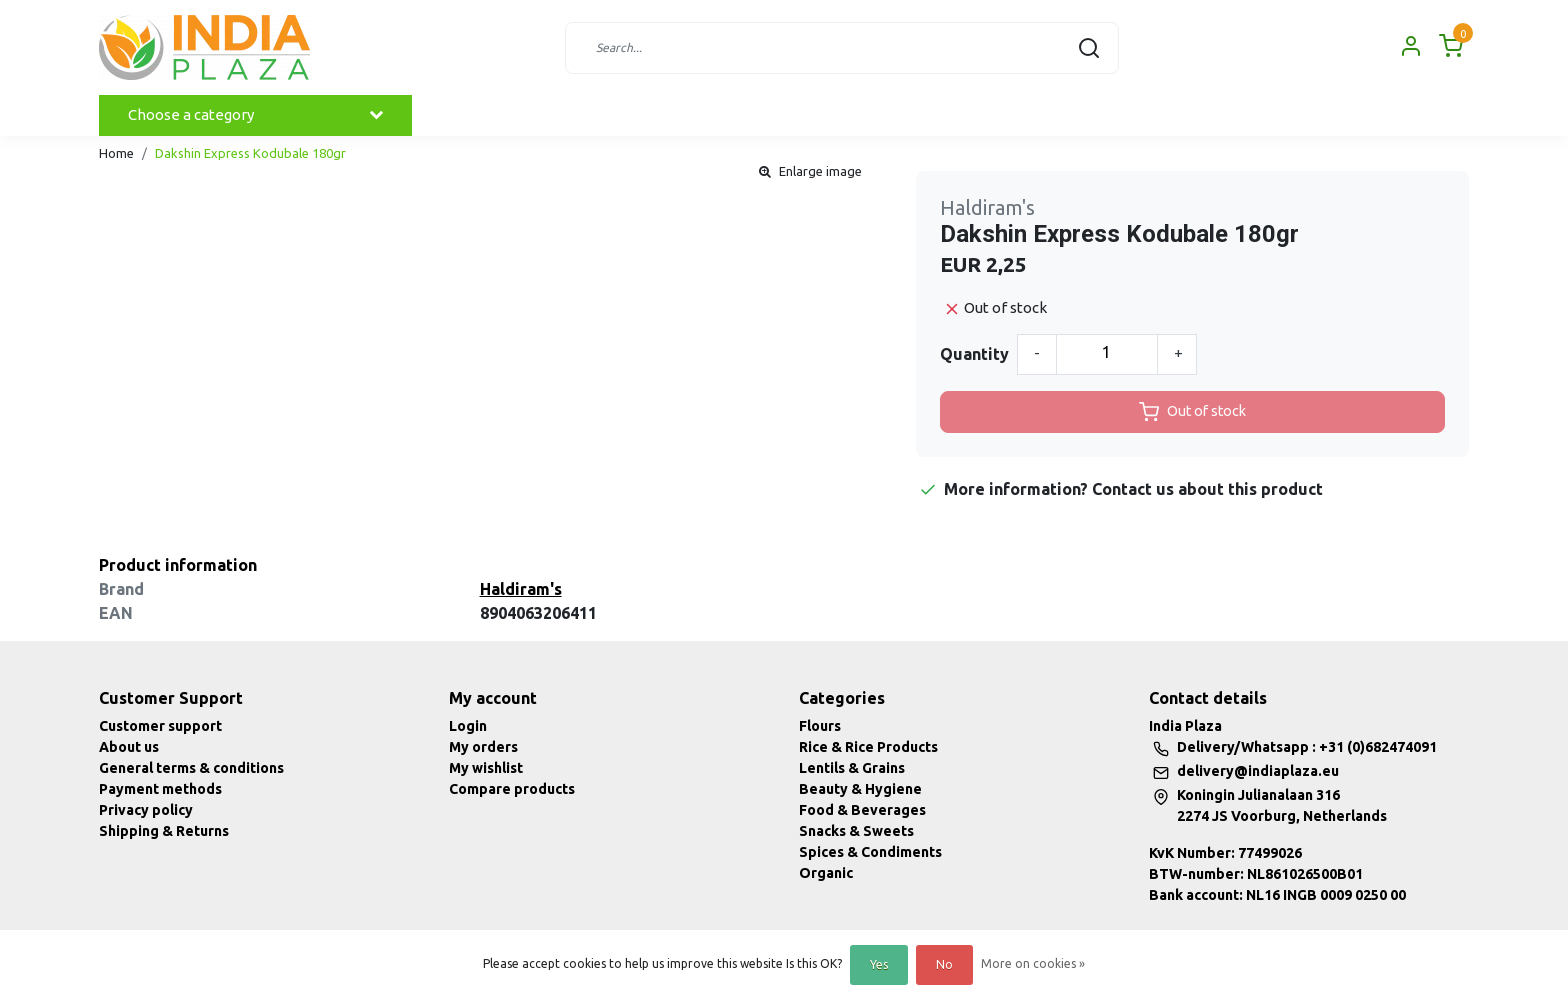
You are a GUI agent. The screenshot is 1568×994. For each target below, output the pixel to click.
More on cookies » (1033, 963)
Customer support (160, 726)
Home (116, 153)
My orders (483, 747)
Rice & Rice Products (868, 747)
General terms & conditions (191, 768)
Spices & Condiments (870, 852)
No (944, 964)
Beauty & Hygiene (860, 789)
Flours (820, 726)
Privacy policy (146, 810)
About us (129, 747)
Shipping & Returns (164, 831)
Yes (879, 964)
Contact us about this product (1207, 489)
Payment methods (160, 789)
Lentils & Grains (852, 768)
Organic (826, 873)
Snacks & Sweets (856, 831)
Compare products (512, 789)
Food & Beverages (862, 810)
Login (468, 726)
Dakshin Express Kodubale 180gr (250, 153)
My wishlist (486, 768)
